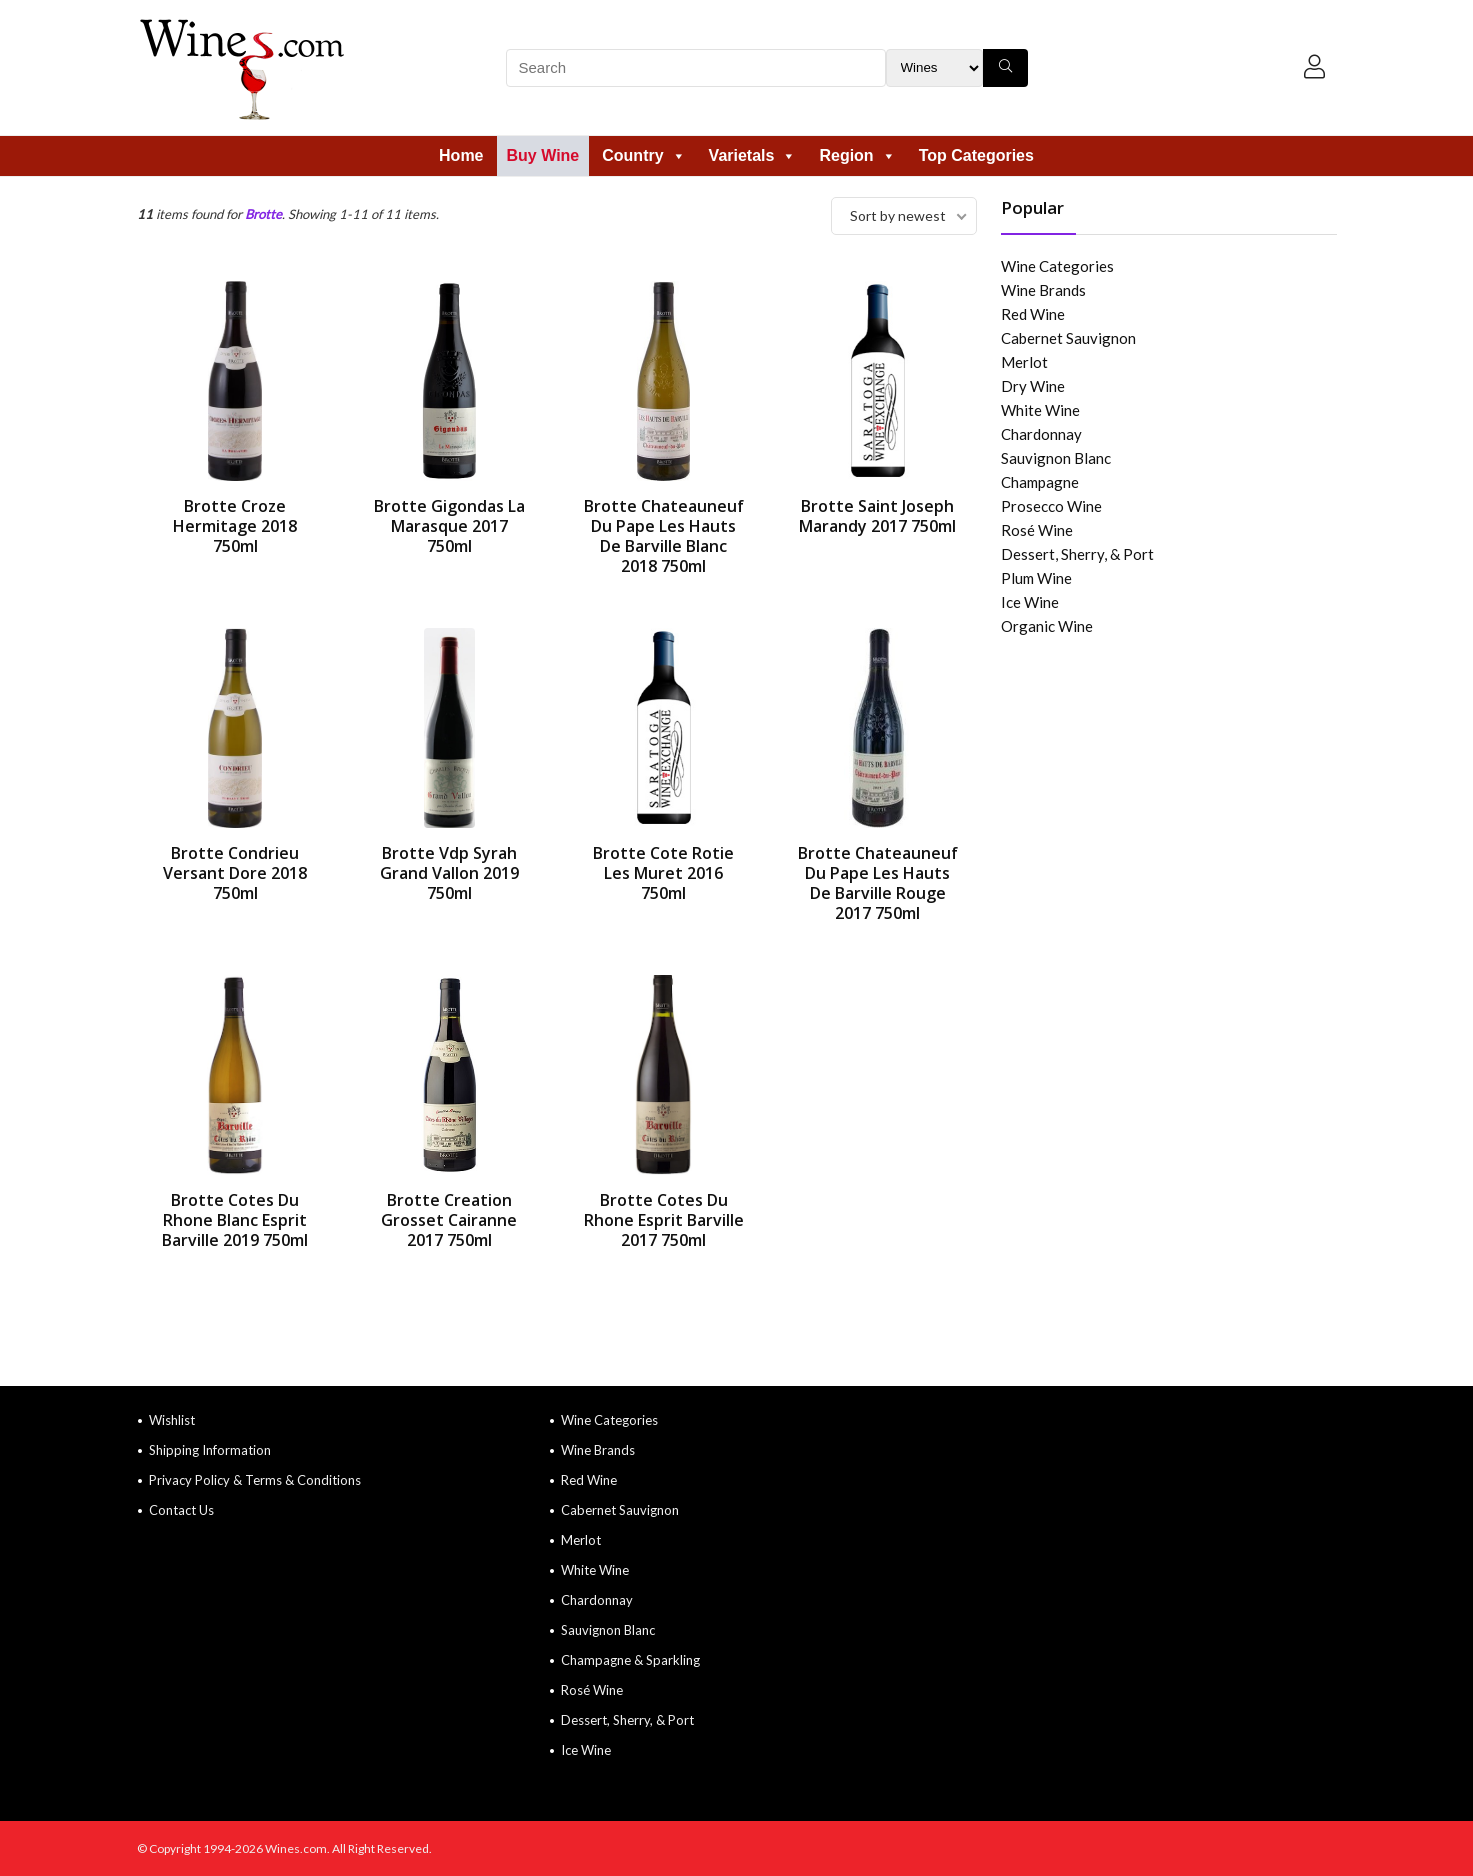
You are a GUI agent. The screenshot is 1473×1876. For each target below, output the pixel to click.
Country (643, 155)
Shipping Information (210, 1450)
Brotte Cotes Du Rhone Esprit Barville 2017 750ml (664, 1220)
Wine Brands (1043, 290)
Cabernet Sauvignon (1068, 338)
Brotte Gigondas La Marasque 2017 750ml (449, 526)
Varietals (753, 155)
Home (461, 155)
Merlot (1024, 362)
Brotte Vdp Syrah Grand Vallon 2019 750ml (449, 873)
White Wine (1040, 410)
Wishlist (172, 1420)
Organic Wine (1047, 626)
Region (857, 155)
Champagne (1040, 482)
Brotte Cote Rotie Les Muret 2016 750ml (663, 873)
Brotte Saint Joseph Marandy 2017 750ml (877, 516)
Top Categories (976, 155)
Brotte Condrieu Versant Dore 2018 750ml (235, 873)
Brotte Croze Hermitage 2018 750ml (235, 526)
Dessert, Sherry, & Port (1077, 554)
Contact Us (181, 1510)
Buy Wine (543, 155)
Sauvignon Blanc (1056, 458)
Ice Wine (1030, 602)
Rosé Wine (1037, 530)
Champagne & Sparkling (630, 1660)
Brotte (263, 214)
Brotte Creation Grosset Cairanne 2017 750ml (449, 1220)
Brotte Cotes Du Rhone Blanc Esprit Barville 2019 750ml (235, 1220)
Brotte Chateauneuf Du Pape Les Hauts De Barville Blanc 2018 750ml (664, 536)
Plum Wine (1036, 578)
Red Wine (1033, 314)
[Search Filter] (934, 68)
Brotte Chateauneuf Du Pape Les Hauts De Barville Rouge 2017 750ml (878, 883)
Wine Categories (1057, 266)
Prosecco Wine (1051, 506)
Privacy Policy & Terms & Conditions (255, 1480)
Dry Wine (1033, 386)
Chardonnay (1041, 434)
